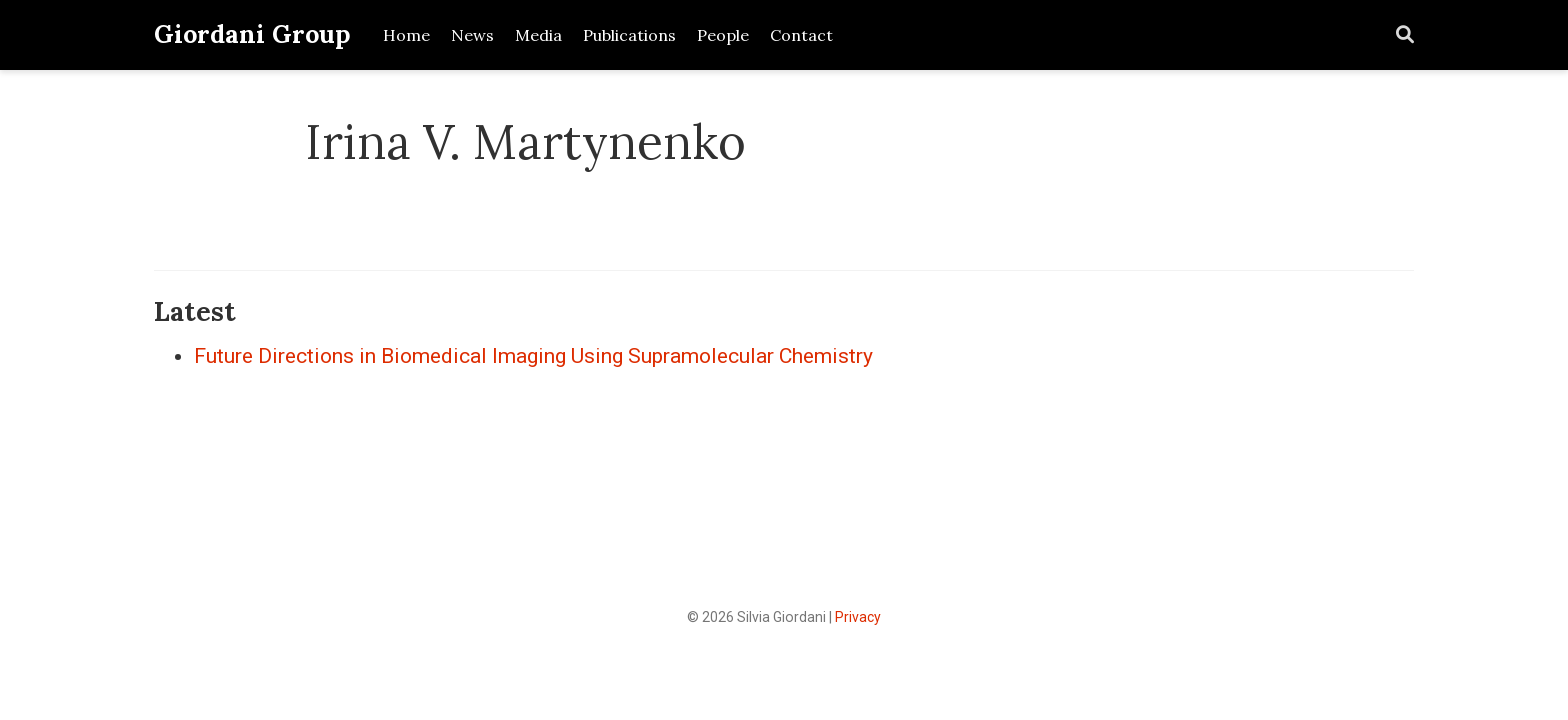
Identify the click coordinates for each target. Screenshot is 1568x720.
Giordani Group (252, 34)
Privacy (858, 617)
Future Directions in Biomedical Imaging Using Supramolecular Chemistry (533, 356)
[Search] (1405, 35)
